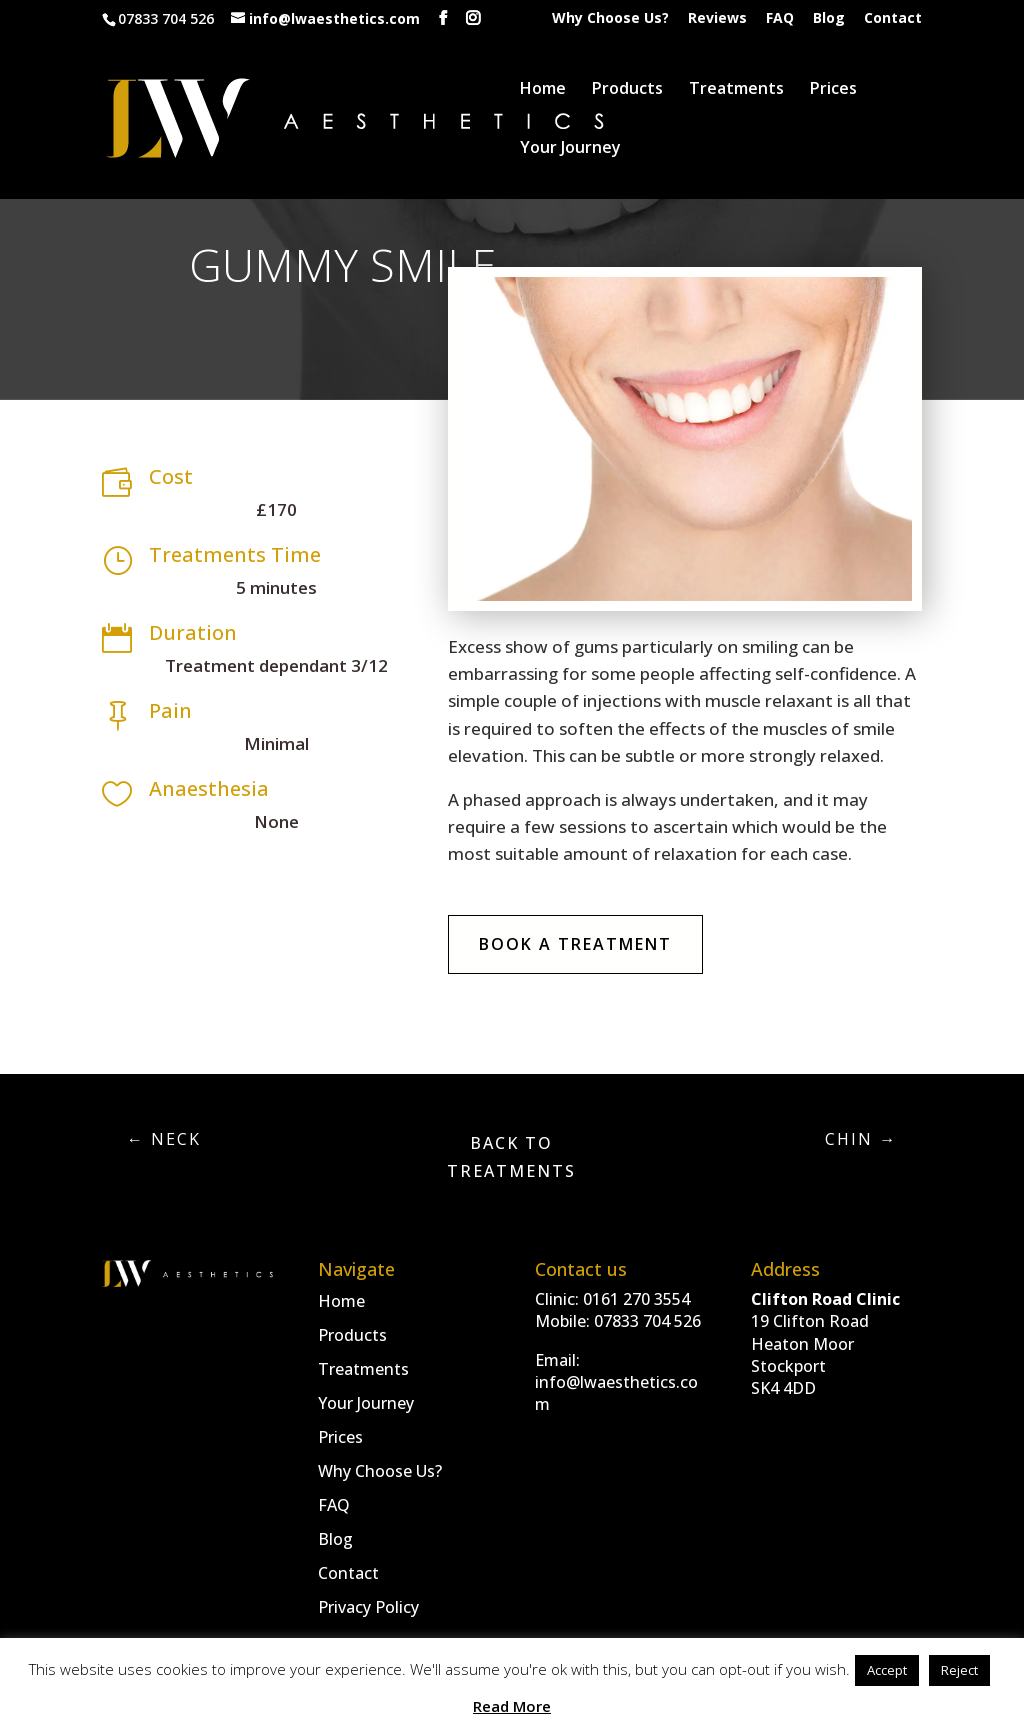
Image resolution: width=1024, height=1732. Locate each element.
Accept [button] (887, 1670)
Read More (512, 1706)
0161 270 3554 (636, 1299)
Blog (829, 19)
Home (543, 90)
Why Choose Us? (610, 19)
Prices (833, 90)
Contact (893, 19)
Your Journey (570, 149)
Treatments (736, 90)
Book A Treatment (575, 944)
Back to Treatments (511, 1156)
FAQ (780, 19)
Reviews (717, 19)
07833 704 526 (647, 1321)
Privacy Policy (368, 1607)
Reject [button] (959, 1670)
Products (627, 90)
